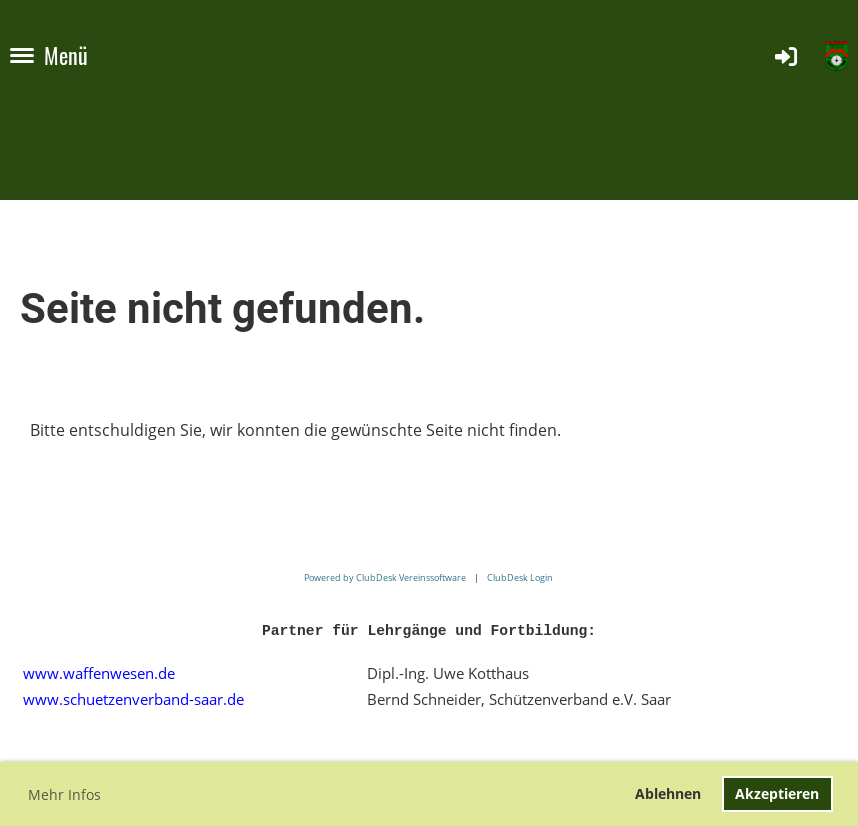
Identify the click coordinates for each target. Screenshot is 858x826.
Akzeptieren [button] (777, 793)
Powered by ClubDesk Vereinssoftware (385, 577)
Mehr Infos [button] (64, 794)
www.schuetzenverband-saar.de (133, 699)
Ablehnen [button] (668, 793)
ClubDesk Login (520, 577)
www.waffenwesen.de (99, 673)
